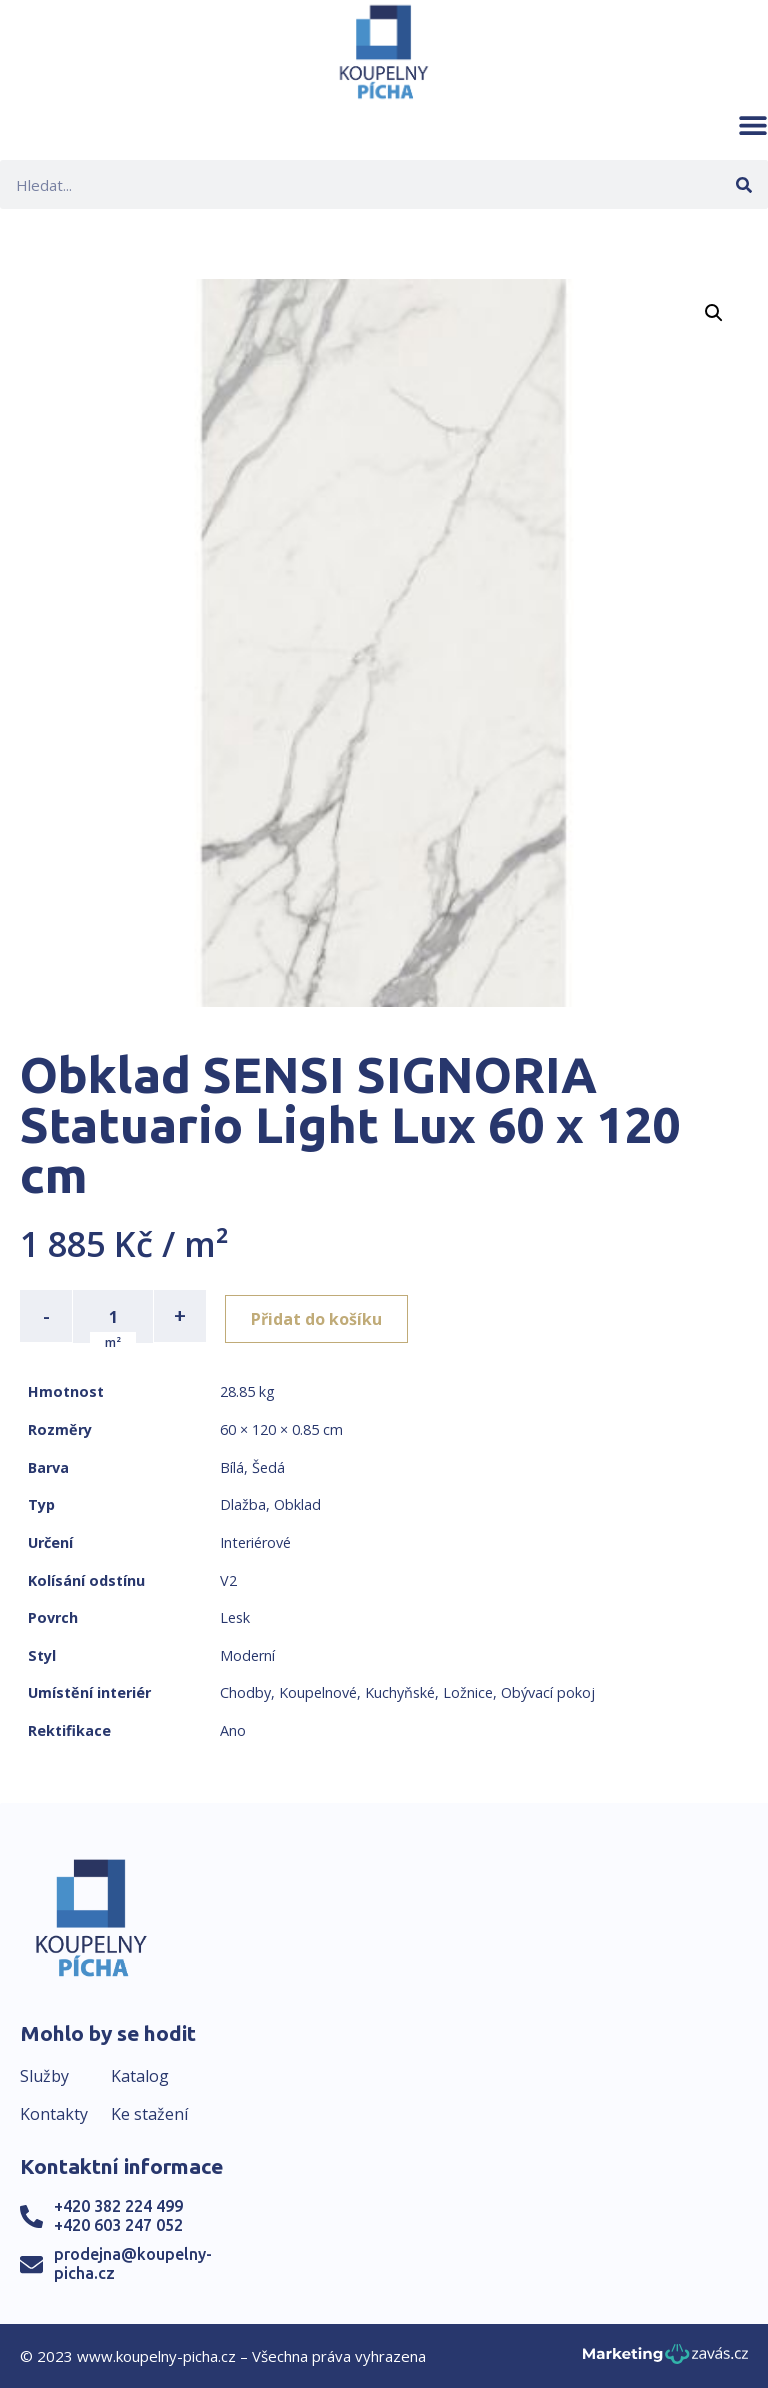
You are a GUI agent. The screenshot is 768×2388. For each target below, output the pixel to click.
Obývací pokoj (548, 1691)
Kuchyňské (400, 1691)
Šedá (268, 1465)
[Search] (743, 184)
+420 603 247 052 (118, 2224)
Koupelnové (318, 1691)
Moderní (247, 1653)
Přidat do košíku (321, 1316)
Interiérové (255, 1540)
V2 (228, 1578)
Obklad (297, 1503)
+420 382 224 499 (118, 2204)
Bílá (232, 1465)
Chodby (245, 1691)
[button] (753, 125)
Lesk (235, 1616)
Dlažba (243, 1503)
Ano (233, 1728)
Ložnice (468, 1691)
